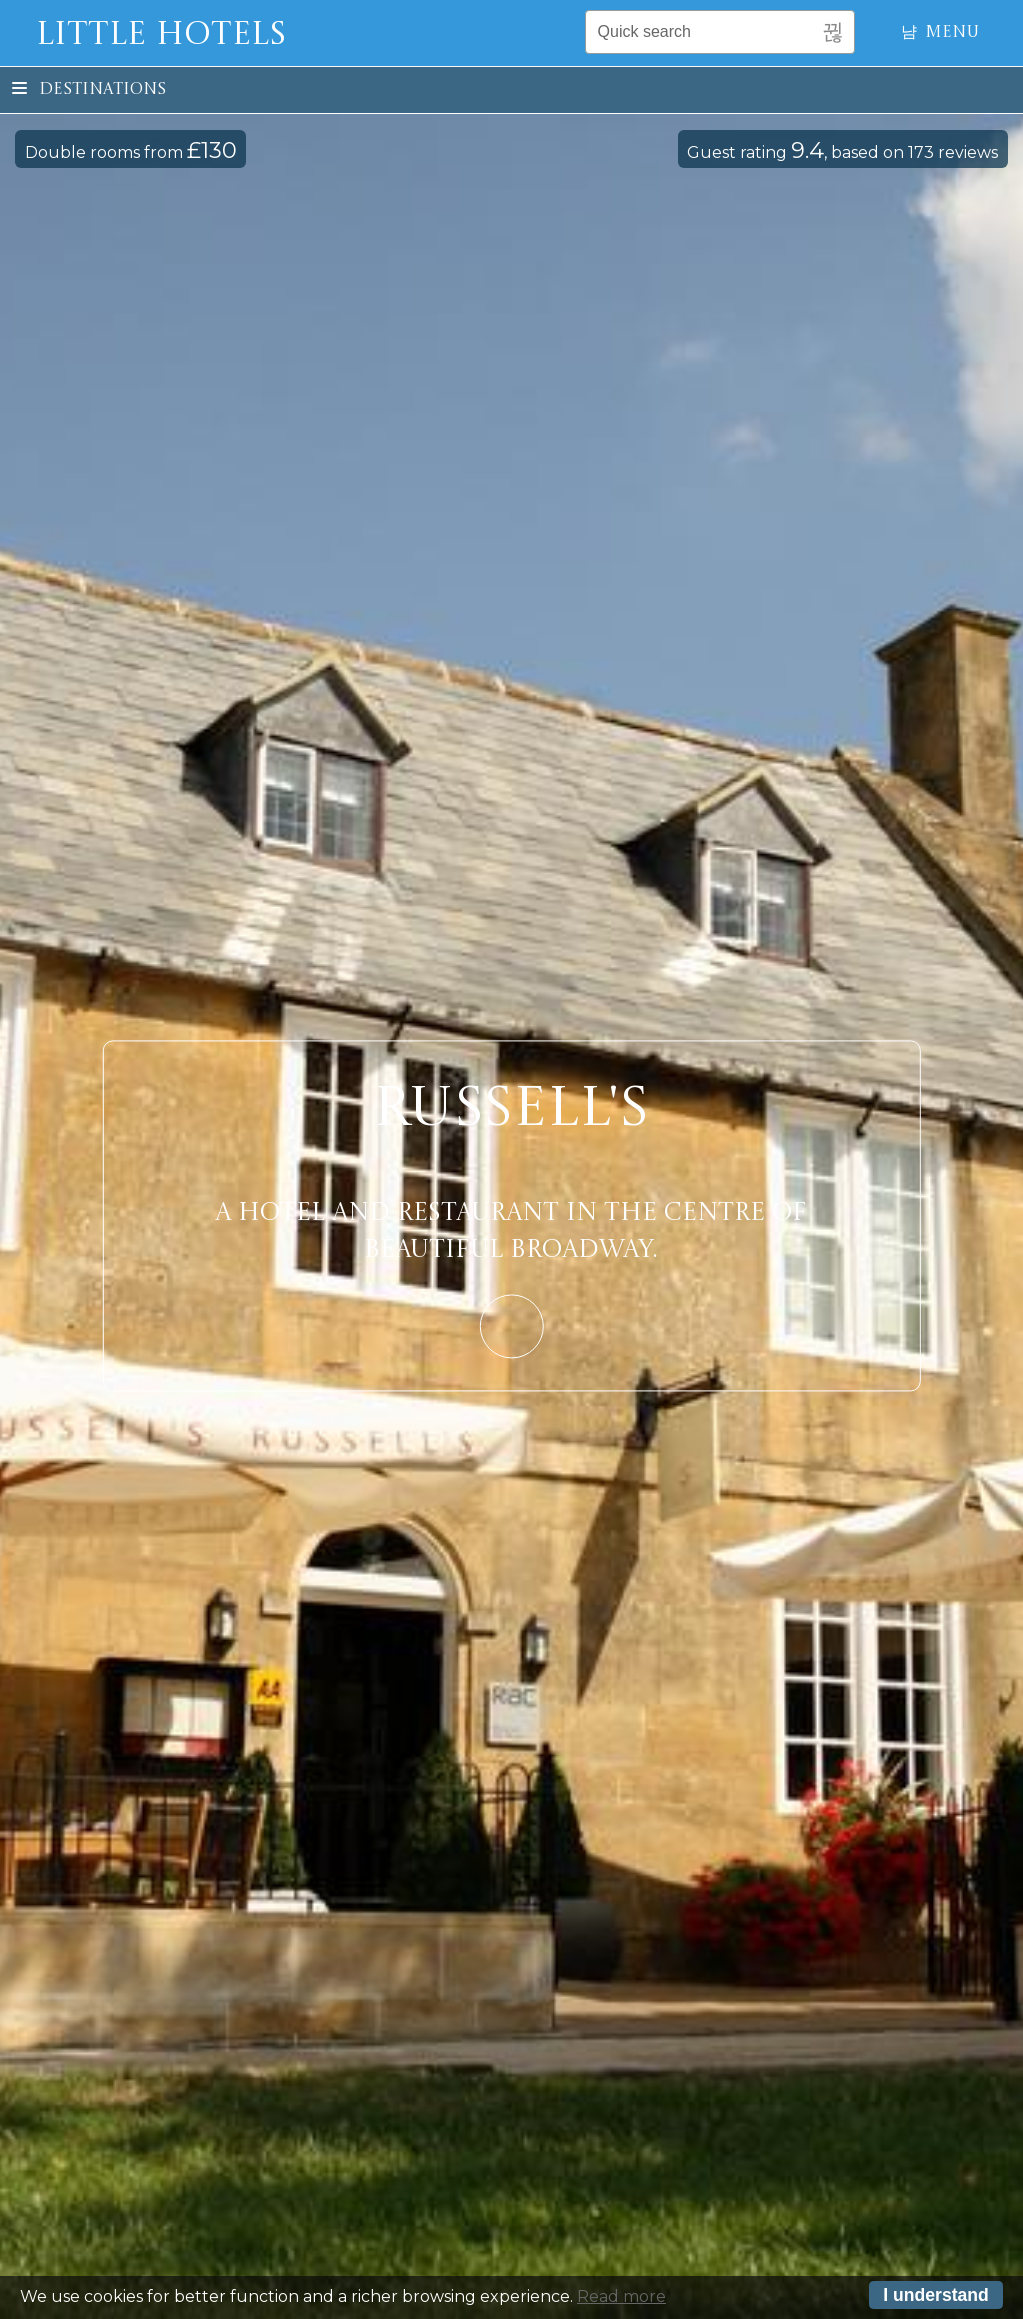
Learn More (511, 1327)
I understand (936, 2295)
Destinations (89, 90)
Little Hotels (161, 36)
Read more (621, 2296)
